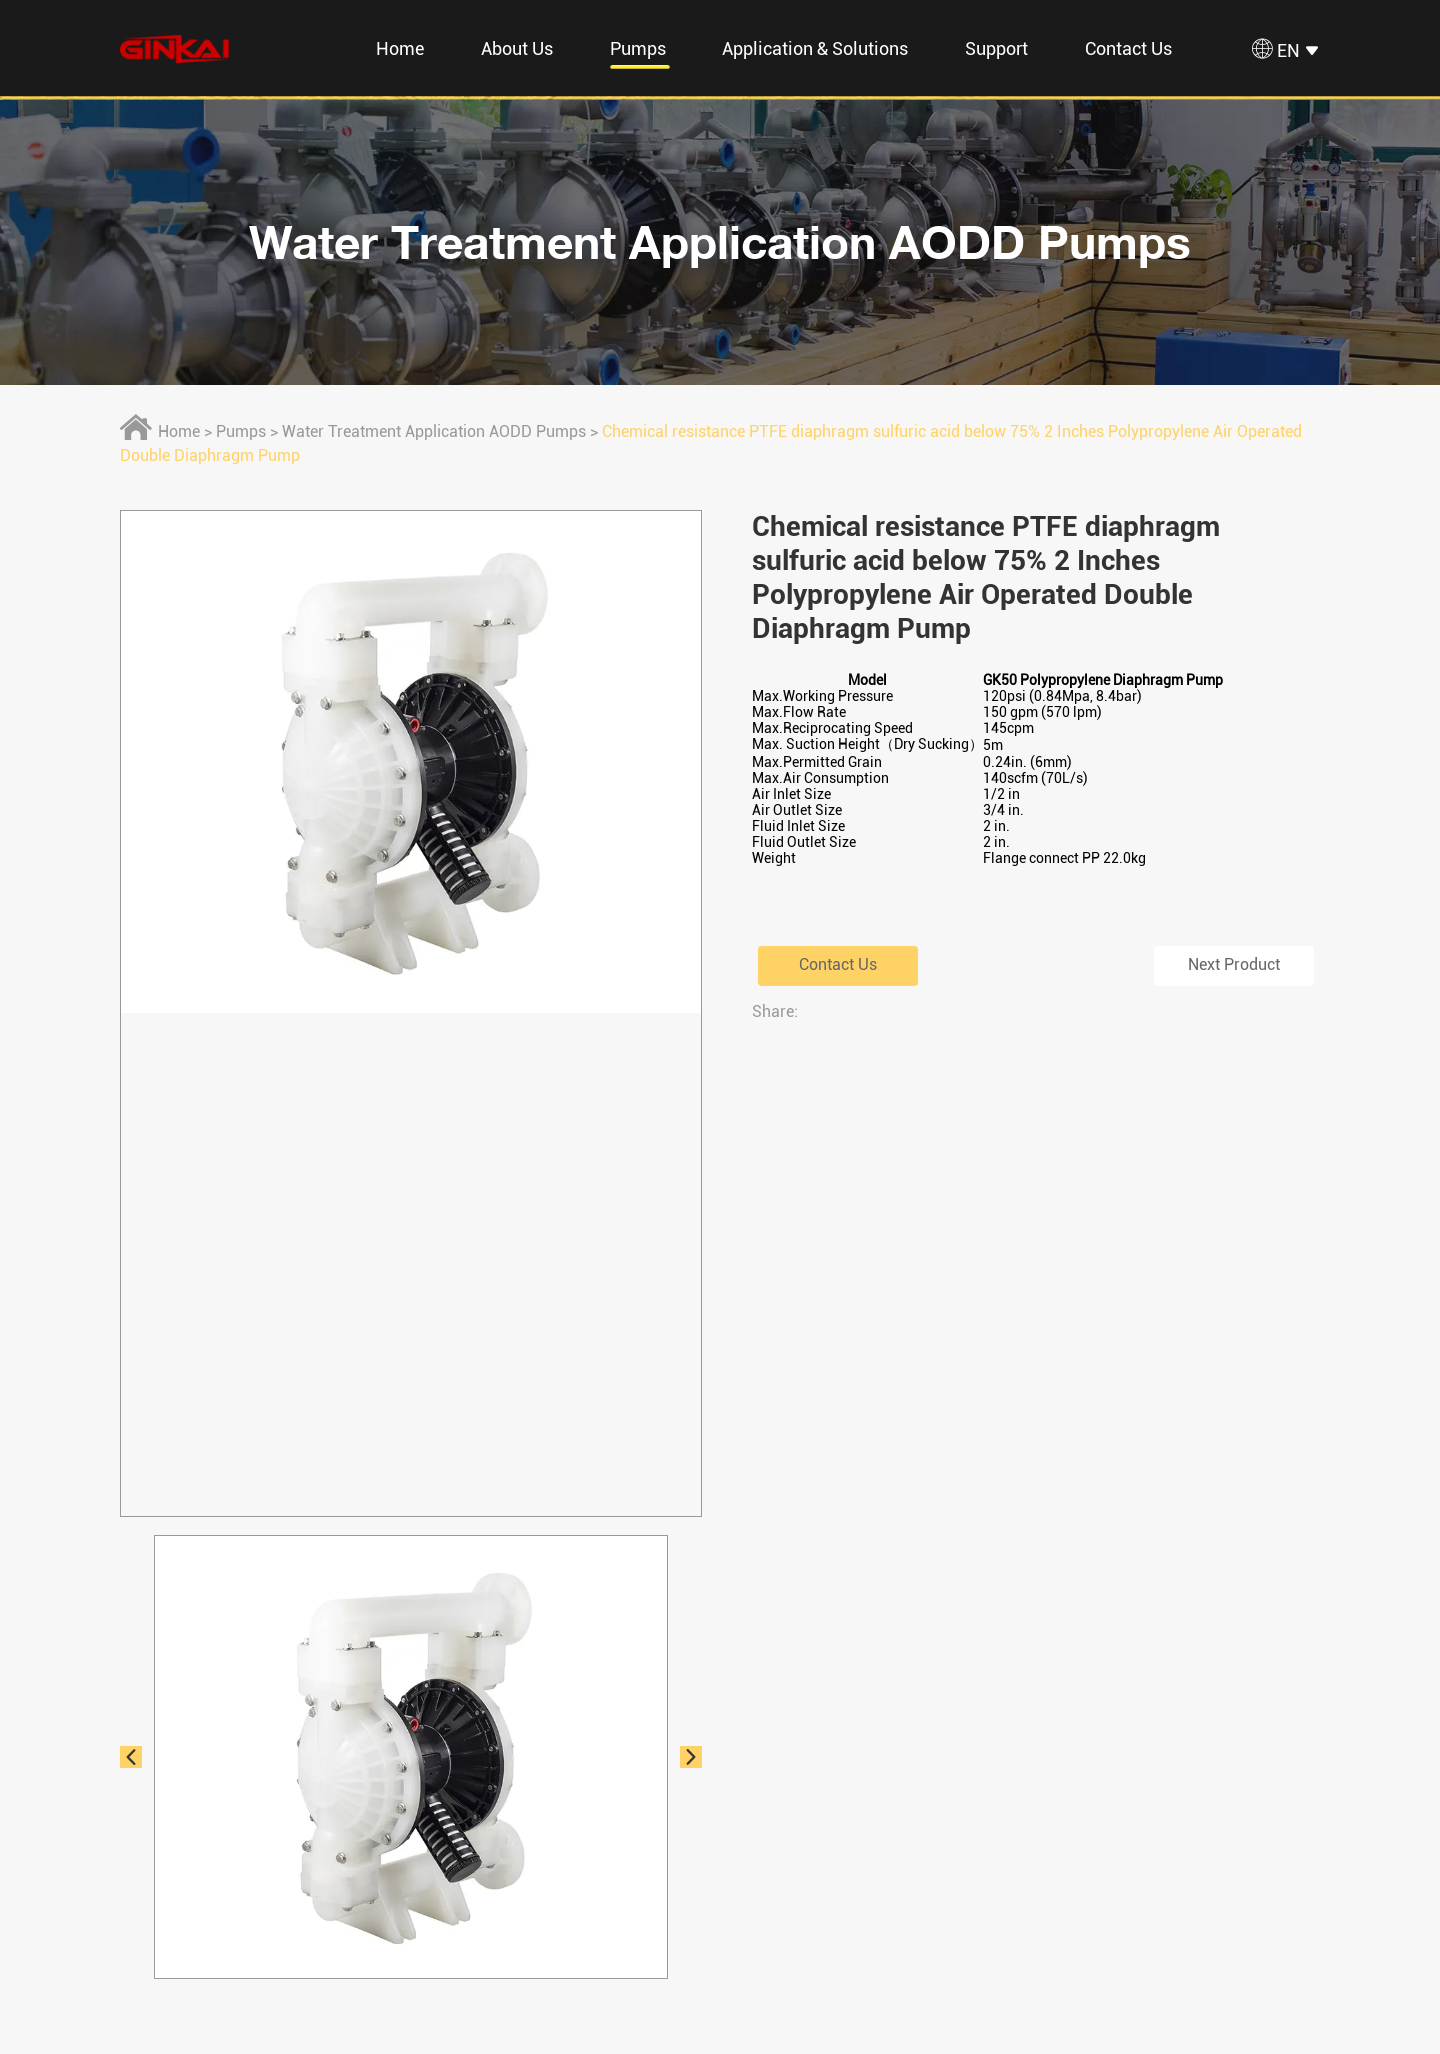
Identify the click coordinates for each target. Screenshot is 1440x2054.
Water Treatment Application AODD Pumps (720, 241)
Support (996, 48)
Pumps (638, 48)
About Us (517, 48)
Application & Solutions (815, 48)
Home (400, 48)
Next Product (1234, 965)
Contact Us (1128, 48)
